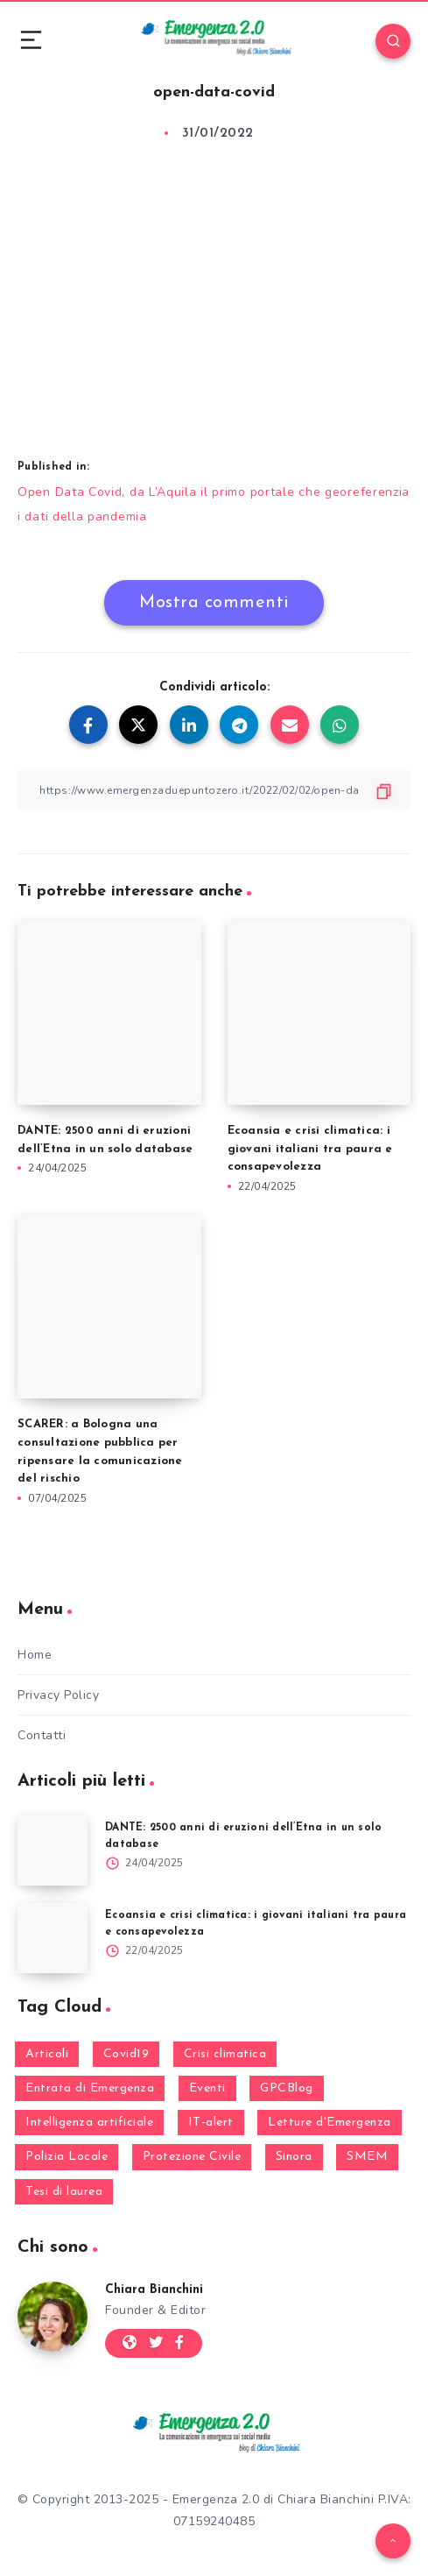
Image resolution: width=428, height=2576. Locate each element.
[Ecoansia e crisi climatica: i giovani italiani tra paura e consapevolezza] (53, 1938)
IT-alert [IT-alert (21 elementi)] (211, 2122)
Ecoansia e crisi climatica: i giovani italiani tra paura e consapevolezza (310, 1149)
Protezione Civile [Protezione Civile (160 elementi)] (192, 2156)
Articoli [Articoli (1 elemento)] (46, 2054)
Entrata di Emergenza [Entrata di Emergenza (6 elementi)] (89, 2088)
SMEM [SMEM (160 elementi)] (367, 2156)
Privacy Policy (58, 1695)
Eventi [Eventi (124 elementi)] (207, 2088)
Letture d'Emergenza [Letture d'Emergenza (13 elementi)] (329, 2122)
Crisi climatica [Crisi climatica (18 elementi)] (225, 2054)
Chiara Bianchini (154, 2289)
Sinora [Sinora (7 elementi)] (294, 2156)
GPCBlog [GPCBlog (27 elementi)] (286, 2088)
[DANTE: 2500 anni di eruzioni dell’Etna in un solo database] (53, 1850)
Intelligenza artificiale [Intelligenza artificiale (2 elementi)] (89, 2122)
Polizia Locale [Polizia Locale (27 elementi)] (66, 2156)
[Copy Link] (214, 790)
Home (35, 1654)
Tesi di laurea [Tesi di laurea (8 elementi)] (63, 2191)
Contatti (42, 1735)
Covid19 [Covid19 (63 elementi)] (126, 2054)
